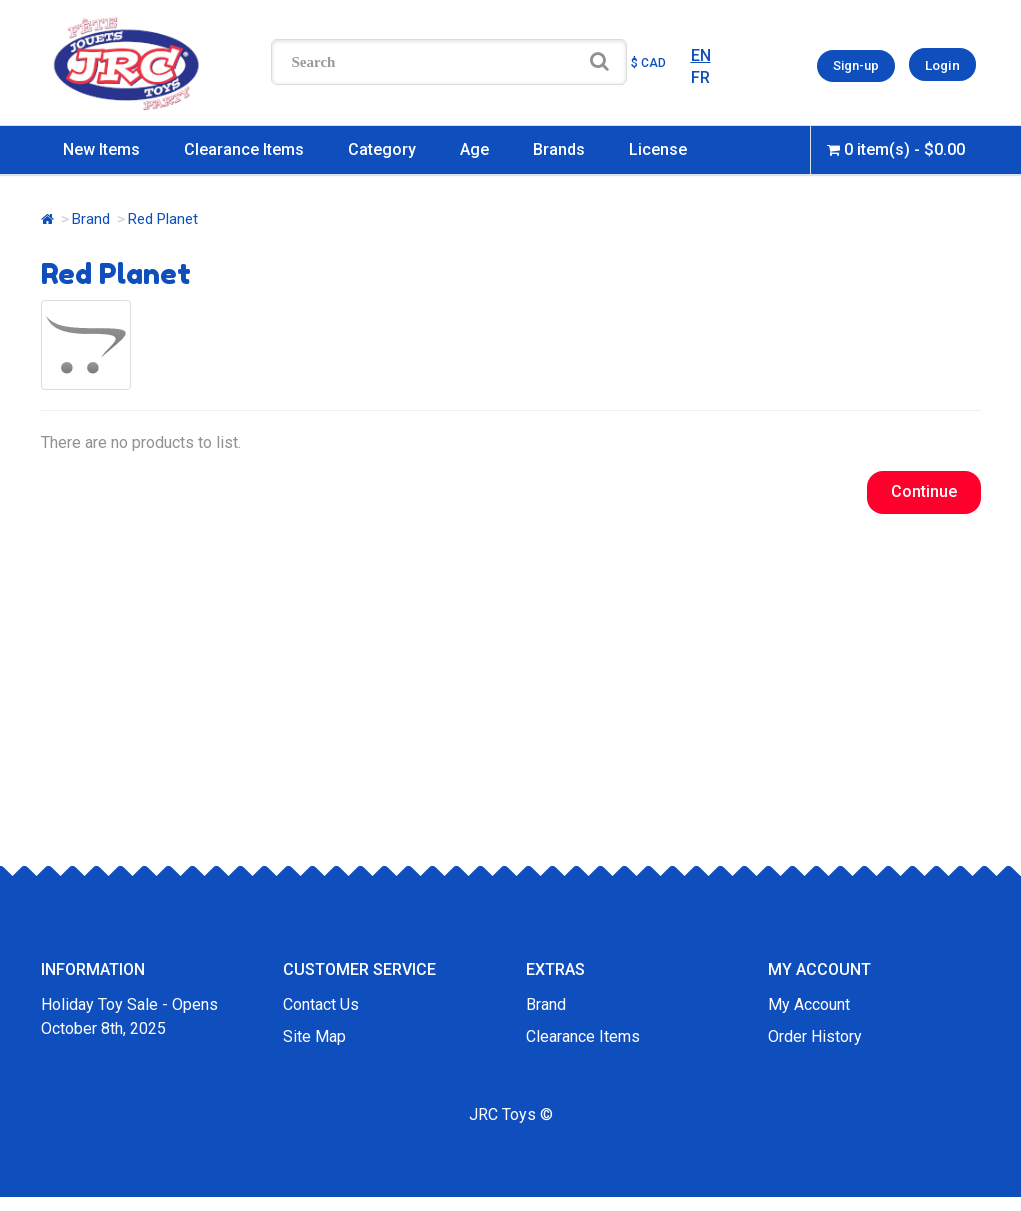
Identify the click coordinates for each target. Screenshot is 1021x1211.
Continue (924, 491)
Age (474, 149)
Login (943, 64)
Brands (559, 149)
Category (382, 149)
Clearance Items (244, 149)
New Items (101, 149)
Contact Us (321, 1004)
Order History (815, 1036)
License (658, 149)
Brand (91, 219)
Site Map (314, 1036)
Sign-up (858, 64)
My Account (809, 1004)
